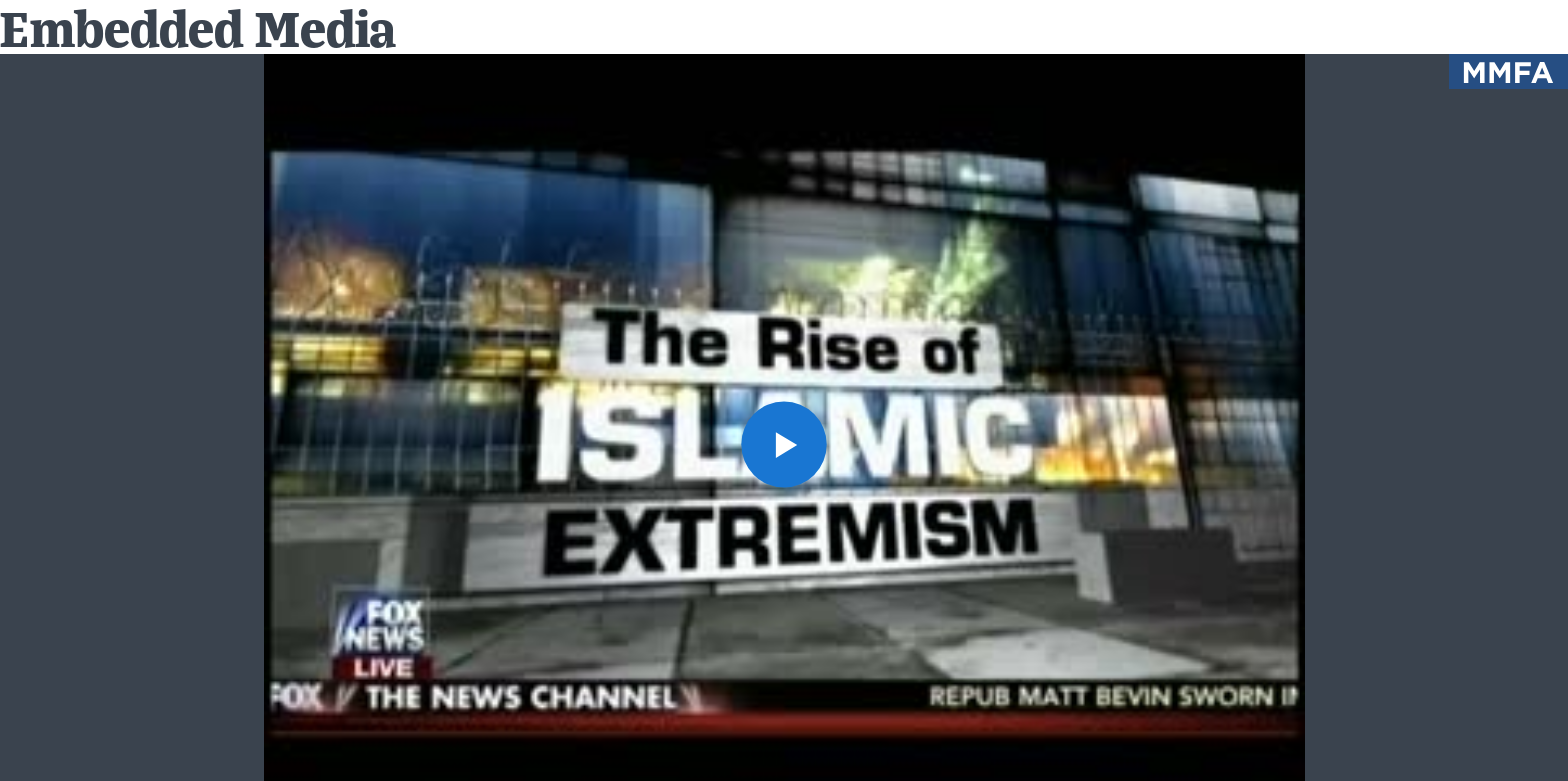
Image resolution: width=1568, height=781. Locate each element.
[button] (784, 444)
